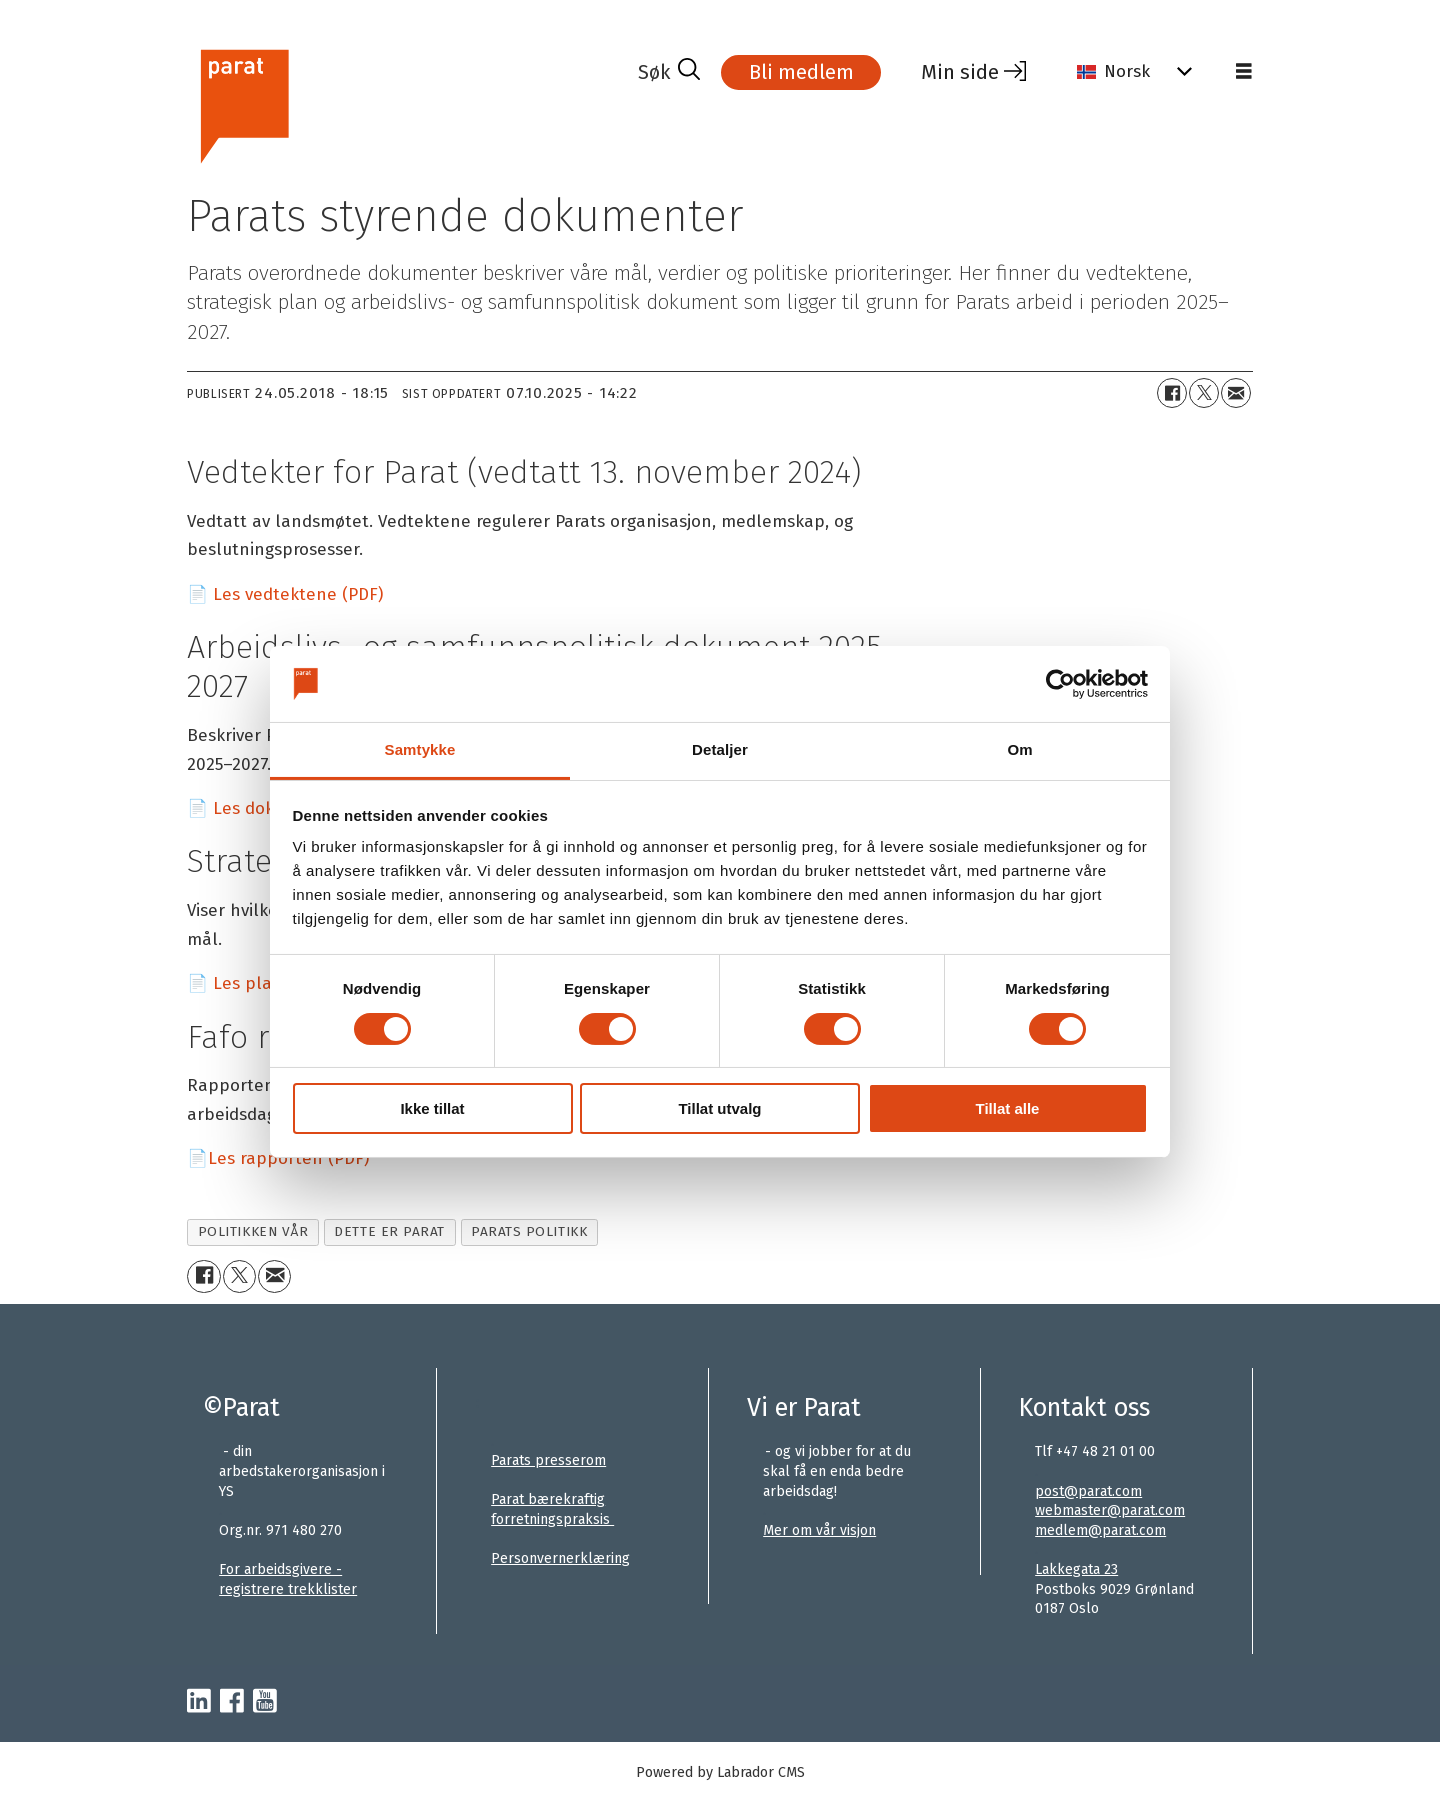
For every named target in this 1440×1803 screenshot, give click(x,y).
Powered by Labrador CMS (720, 1772)
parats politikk (529, 1231)
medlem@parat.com (1100, 1530)
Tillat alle (1008, 1108)
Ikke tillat (432, 1108)
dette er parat (389, 1231)
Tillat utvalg (719, 1108)
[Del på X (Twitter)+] (1204, 393)
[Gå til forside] (243, 103)
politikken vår (253, 1231)
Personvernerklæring (560, 1558)
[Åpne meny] (1244, 72)
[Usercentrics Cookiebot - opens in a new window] (1060, 684)
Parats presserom (548, 1460)
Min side (960, 72)
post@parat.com (1088, 1491)
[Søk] (669, 72)
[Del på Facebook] (1172, 393)
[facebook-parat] (232, 1702)
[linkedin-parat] (199, 1702)
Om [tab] (1019, 749)
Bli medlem (801, 72)
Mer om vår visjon (819, 1530)
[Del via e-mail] (1236, 393)
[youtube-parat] (265, 1702)
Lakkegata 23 (1076, 1569)
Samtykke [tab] (420, 749)
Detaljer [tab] (720, 749)
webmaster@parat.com (1110, 1510)
